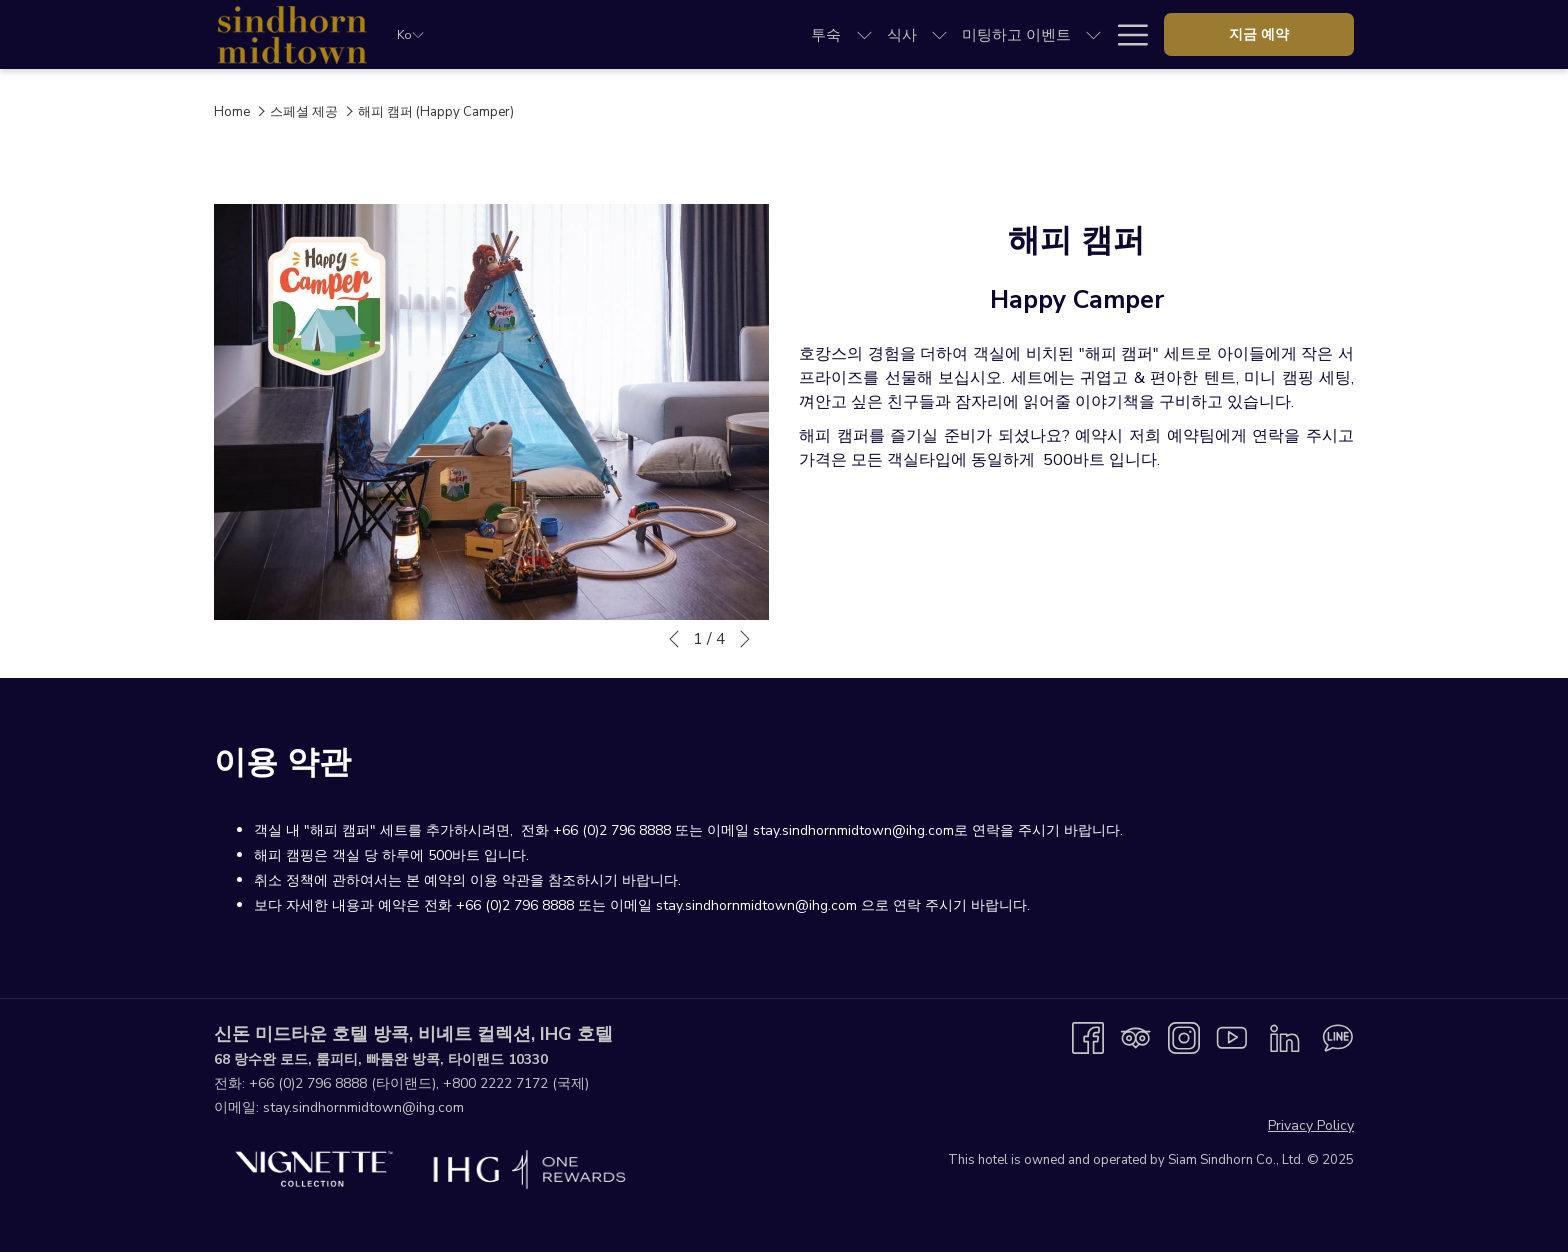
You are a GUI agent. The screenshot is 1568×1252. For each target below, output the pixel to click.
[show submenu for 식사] (638, 34)
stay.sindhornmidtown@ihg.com (363, 1107)
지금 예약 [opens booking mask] (1259, 34)
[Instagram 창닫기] (1184, 1037)
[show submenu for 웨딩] (867, 34)
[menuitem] (525, 34)
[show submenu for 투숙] (563, 34)
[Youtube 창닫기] (1232, 1037)
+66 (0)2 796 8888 (308, 1083)
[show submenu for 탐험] (1067, 34)
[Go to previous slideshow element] (674, 639)
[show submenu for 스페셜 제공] (992, 34)
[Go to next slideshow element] (745, 639)
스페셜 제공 (304, 112)
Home (232, 112)
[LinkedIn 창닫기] (1285, 1037)
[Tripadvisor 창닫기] (1136, 1037)
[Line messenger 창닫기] (1338, 1037)
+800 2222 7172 (495, 1083)
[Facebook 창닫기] (1088, 1037)
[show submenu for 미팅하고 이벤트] (792, 34)
